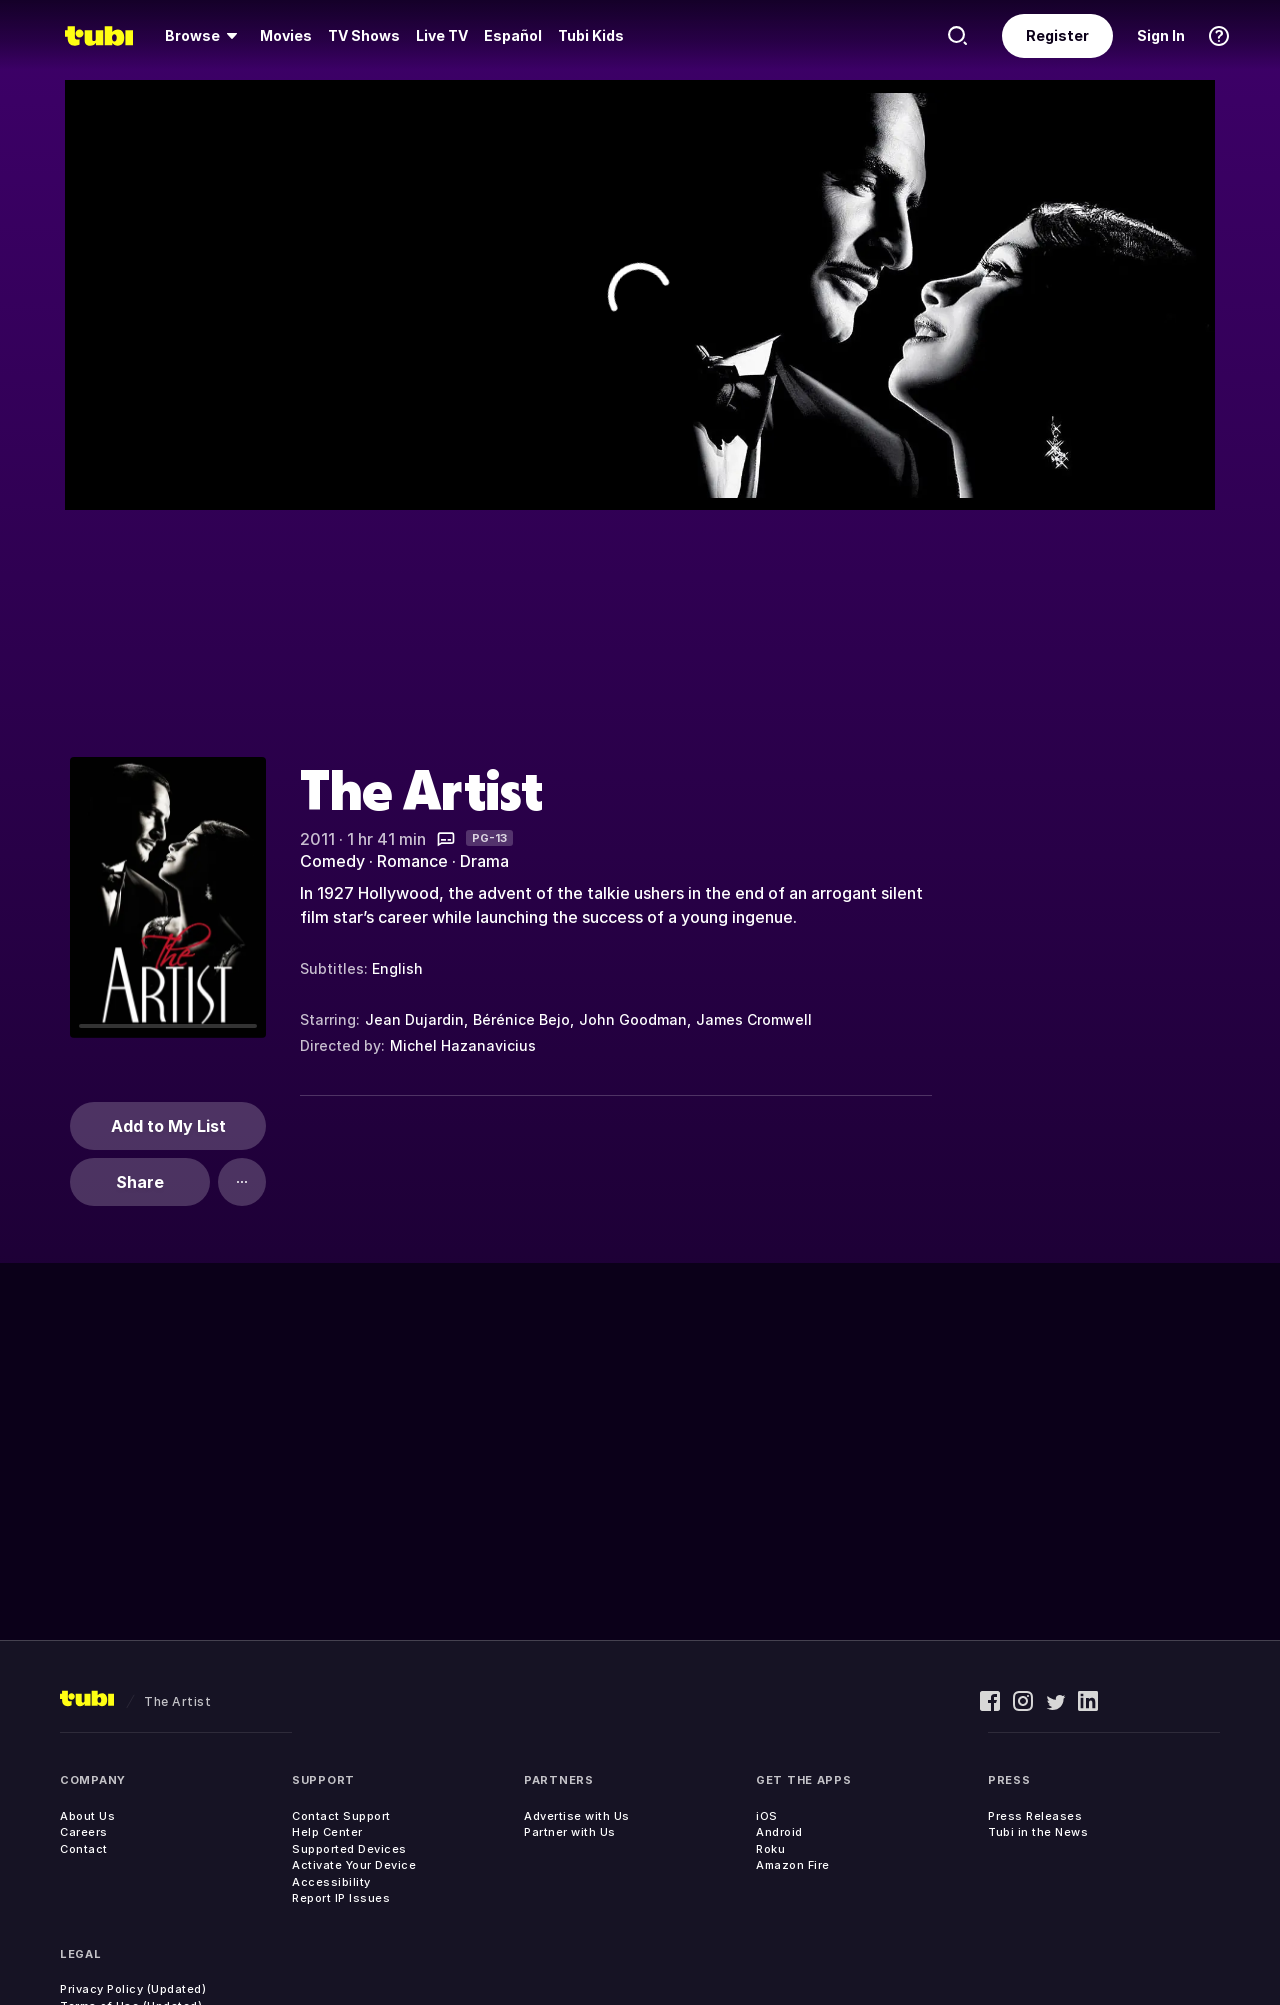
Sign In (1161, 35)
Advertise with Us (577, 1816)
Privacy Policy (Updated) (133, 1989)
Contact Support (341, 1816)
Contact (84, 1849)
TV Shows (364, 35)
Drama (484, 861)
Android (779, 1832)
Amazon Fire (793, 1865)
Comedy (332, 861)
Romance (412, 861)
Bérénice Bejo (521, 1019)
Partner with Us (570, 1832)
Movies (286, 35)
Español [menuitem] (513, 35)
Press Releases (1035, 1816)
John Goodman (633, 1019)
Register (1057, 35)
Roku (770, 1849)
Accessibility (331, 1882)
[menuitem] (204, 36)
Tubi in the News (1038, 1832)
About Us (87, 1816)
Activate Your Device (354, 1865)
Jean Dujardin (414, 1019)
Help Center (327, 1832)
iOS (767, 1816)
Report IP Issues (341, 1898)
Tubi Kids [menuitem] (591, 35)
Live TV (442, 35)
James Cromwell (754, 1019)
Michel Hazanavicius (463, 1045)
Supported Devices (349, 1849)
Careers (84, 1832)
